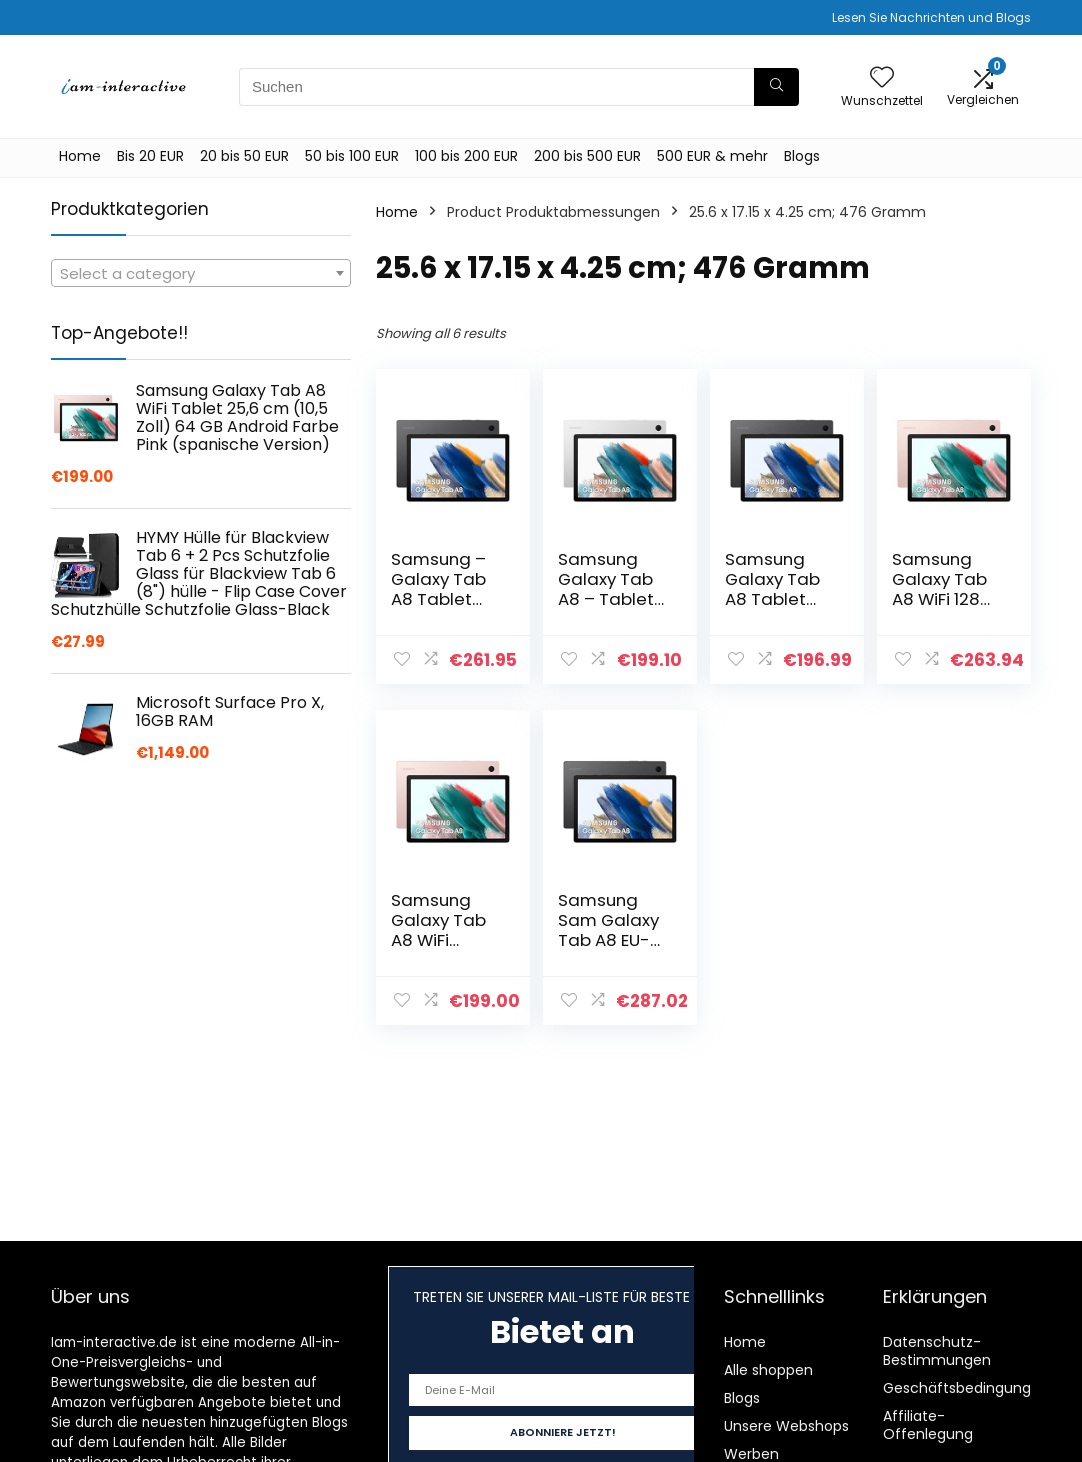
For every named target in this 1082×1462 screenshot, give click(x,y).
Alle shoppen (768, 1370)
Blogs (802, 156)
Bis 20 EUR (150, 156)
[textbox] (201, 274)
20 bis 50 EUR (244, 156)
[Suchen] (776, 87)
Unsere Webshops (786, 1426)
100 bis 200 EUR (466, 156)
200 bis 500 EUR (587, 156)
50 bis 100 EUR (352, 156)
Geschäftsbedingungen (966, 1388)
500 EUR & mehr (712, 156)
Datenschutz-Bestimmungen (937, 1351)
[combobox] (201, 273)
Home (80, 156)
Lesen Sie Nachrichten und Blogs (931, 17)
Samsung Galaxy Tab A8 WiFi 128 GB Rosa (939, 589)
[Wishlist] (882, 78)
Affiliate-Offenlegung (928, 1425)
